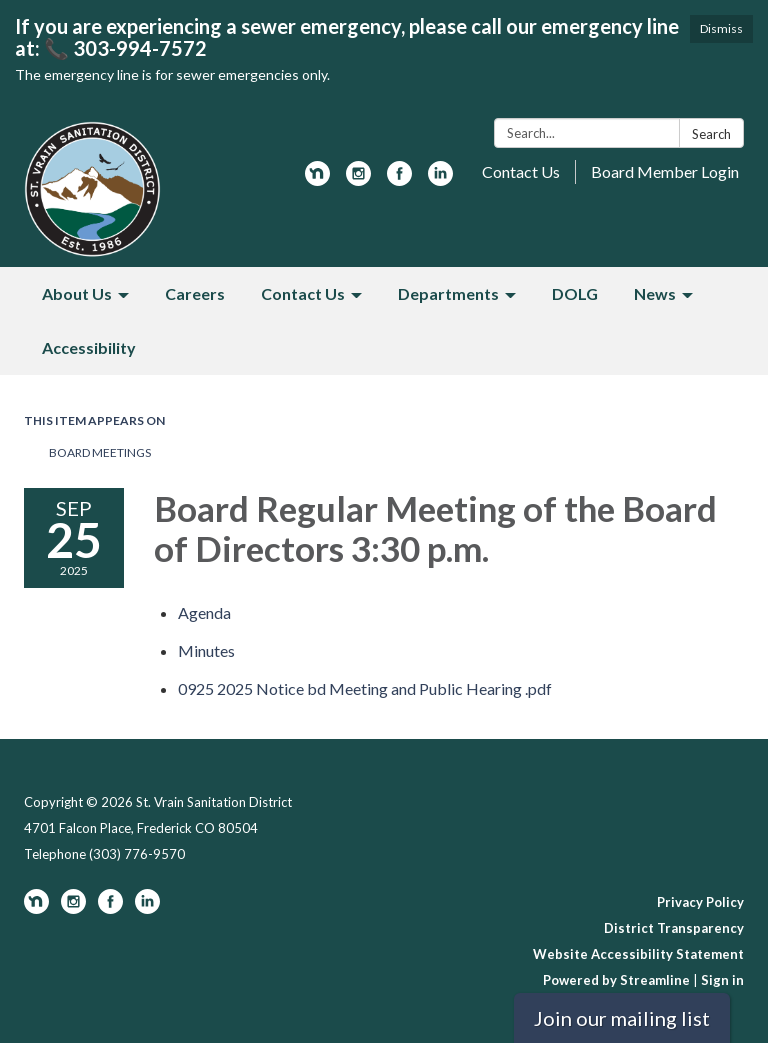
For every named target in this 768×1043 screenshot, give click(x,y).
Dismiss (721, 28)
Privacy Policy (700, 902)
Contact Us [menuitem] (303, 293)
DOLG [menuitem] (575, 293)
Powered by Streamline (616, 980)
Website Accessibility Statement (638, 954)
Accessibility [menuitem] (89, 347)
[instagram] (358, 179)
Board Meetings (100, 452)
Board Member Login (665, 171)
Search (711, 134)
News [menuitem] (655, 293)
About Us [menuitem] (77, 293)
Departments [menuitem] (448, 293)
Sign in (722, 980)
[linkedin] (440, 179)
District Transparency (674, 928)
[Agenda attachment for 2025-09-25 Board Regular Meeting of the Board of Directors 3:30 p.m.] (204, 612)
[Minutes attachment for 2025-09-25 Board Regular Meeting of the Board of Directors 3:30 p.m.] (206, 650)
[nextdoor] (317, 179)
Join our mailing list (622, 1018)
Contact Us (521, 171)
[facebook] (399, 179)
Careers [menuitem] (195, 293)
